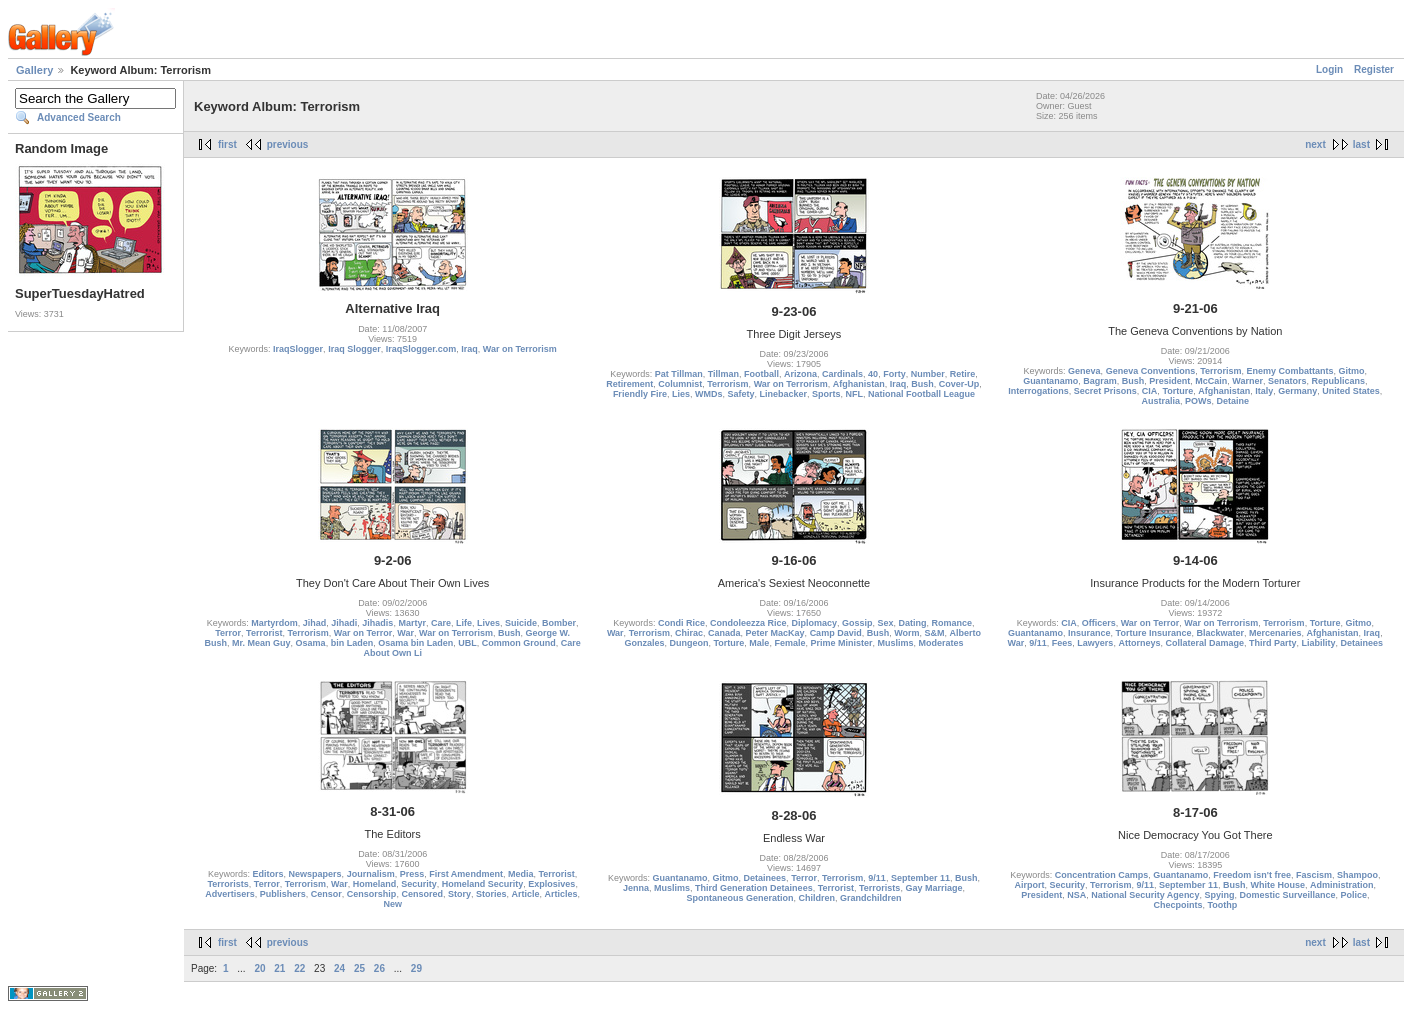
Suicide (521, 623)
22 (299, 968)
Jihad (315, 623)
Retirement (629, 384)
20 (259, 968)
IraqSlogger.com (421, 349)
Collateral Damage (1204, 643)
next (1315, 144)
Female (789, 643)
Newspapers (315, 874)
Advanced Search (79, 117)
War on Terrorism (520, 349)
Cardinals (842, 374)
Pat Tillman (679, 374)
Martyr (412, 623)
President (1169, 381)
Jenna (636, 888)
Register (1374, 69)
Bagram (1100, 381)
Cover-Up (959, 384)
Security (419, 884)
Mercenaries (1275, 633)
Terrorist (264, 633)
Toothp (1222, 905)
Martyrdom (274, 623)
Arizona (800, 374)
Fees (1062, 643)
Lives (488, 623)
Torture (1177, 391)
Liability (1319, 643)
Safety (740, 394)
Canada (724, 633)
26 (379, 968)
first (227, 144)
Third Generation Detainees (754, 888)
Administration (1342, 885)
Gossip (857, 623)
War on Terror (363, 633)
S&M (935, 633)
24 (339, 968)
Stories (491, 894)
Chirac (689, 633)
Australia (1161, 401)
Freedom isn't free (1252, 875)
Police (1354, 895)
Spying (1219, 895)
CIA (1150, 391)
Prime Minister (841, 643)
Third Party (1273, 643)
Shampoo (1357, 875)
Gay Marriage (933, 888)
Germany (1297, 391)
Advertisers (230, 894)
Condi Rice (681, 623)
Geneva (1084, 371)
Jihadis (377, 623)
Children (816, 898)
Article (525, 894)
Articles (561, 894)
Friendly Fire (640, 394)
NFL (855, 394)
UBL (467, 643)
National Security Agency (1145, 895)
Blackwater (1220, 633)
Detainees (1362, 643)
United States (1351, 391)
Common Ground (519, 643)
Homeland (375, 884)
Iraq (469, 349)
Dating (913, 623)
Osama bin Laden (415, 643)
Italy (1264, 391)
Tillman (723, 374)
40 (873, 374)
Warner (1247, 381)
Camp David (836, 633)
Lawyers (1095, 643)
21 (279, 968)
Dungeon (688, 643)
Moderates (941, 643)
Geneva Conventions (1151, 371)
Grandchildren (871, 898)
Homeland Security (483, 884)
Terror (228, 633)
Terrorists (227, 884)
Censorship (372, 894)
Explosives (551, 884)
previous (288, 144)
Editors (268, 874)
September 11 (920, 878)
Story (459, 894)
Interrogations (1038, 391)
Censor (326, 894)
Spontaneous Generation (739, 898)
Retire (963, 374)
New (392, 904)
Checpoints (1177, 905)
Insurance (1089, 633)
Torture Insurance (1154, 633)
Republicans (1339, 381)
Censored (422, 894)
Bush (922, 384)
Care (441, 623)
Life (464, 623)
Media (521, 874)
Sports (826, 394)
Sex (886, 623)
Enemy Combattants (1290, 371)
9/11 (1038, 643)
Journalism (371, 874)
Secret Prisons (1105, 391)
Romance (952, 623)
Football (761, 374)
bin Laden (352, 643)
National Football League (921, 394)
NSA (1076, 895)
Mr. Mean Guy (261, 643)
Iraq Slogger (354, 349)
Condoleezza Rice (748, 623)
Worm (906, 633)
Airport (1030, 885)
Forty (894, 374)
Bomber (559, 623)
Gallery (34, 70)
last (1361, 144)
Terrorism (727, 384)
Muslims (895, 643)
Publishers (283, 894)
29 (416, 968)
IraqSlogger (298, 349)
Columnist (680, 384)
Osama (311, 643)
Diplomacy (814, 623)
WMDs (709, 394)
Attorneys (1139, 643)
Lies (681, 394)
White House (1278, 885)
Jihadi (344, 623)
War (405, 633)
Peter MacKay (775, 633)
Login (1329, 69)
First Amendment (466, 874)
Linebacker (783, 394)
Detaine (1233, 401)
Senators (1287, 381)
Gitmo (1352, 371)
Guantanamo (1050, 381)
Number (928, 374)
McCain (1211, 381)
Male (759, 643)
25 (359, 968)
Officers (1099, 623)
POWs (1198, 401)
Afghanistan (859, 384)
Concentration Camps (1102, 875)
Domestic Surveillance (1287, 895)
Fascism (1314, 875)
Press (412, 874)
